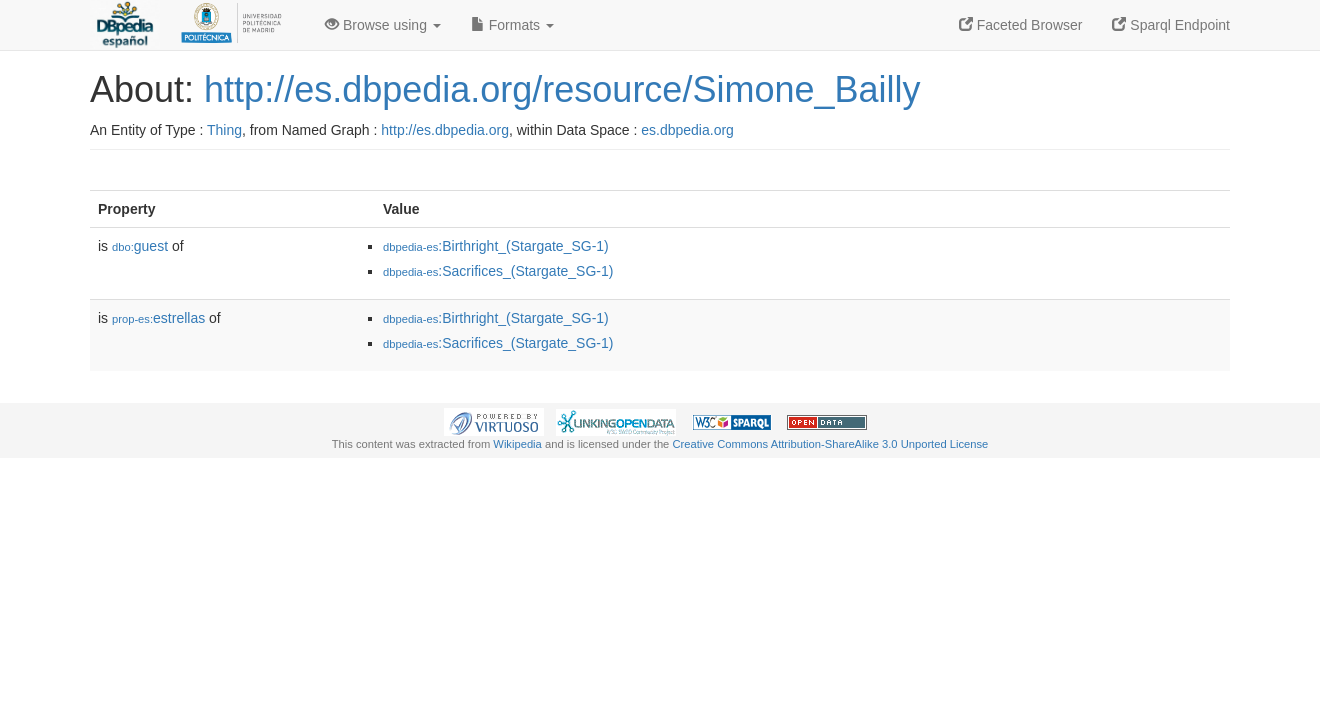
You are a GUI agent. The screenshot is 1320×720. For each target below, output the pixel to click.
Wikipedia (517, 444)
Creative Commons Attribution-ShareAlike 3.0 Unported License (830, 444)
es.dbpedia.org (687, 130)
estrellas (158, 318)
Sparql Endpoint (1171, 25)
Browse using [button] (383, 25)
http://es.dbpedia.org (445, 130)
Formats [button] (512, 25)
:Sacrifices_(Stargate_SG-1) (498, 271)
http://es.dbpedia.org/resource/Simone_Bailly (562, 89)
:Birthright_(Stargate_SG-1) (496, 246)
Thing (224, 130)
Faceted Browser (1021, 25)
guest (140, 246)
